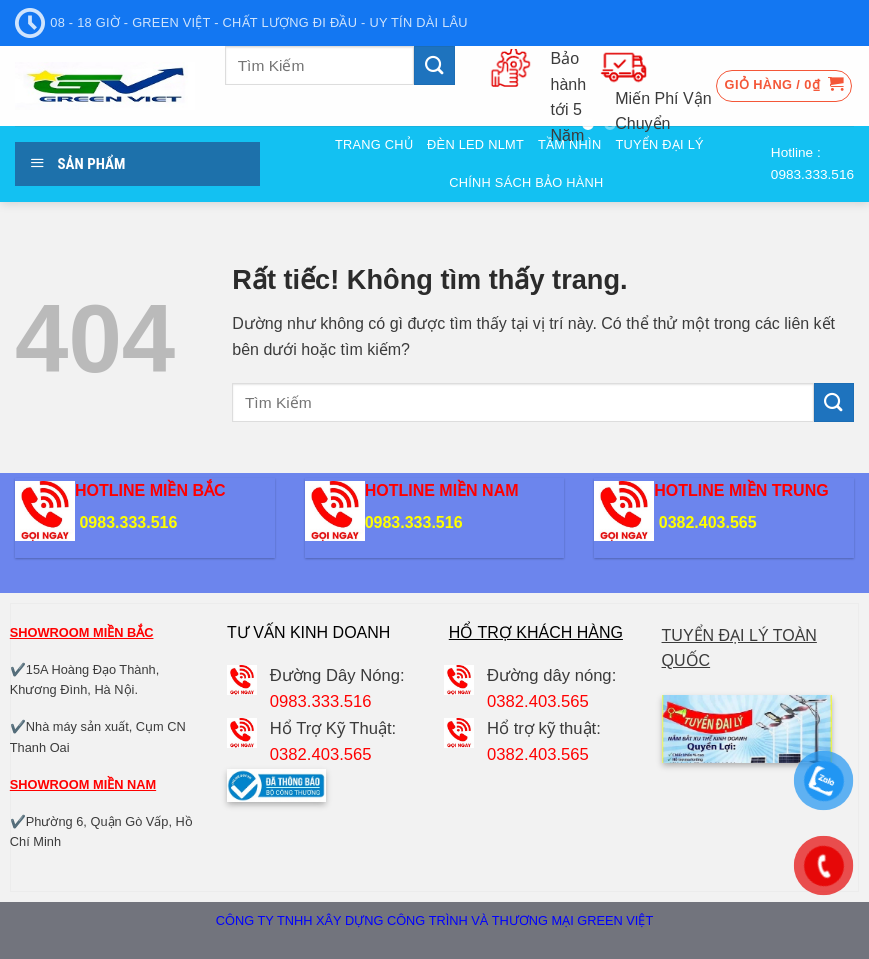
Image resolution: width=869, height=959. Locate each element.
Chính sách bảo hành (526, 182)
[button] (784, 86)
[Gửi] (434, 65)
